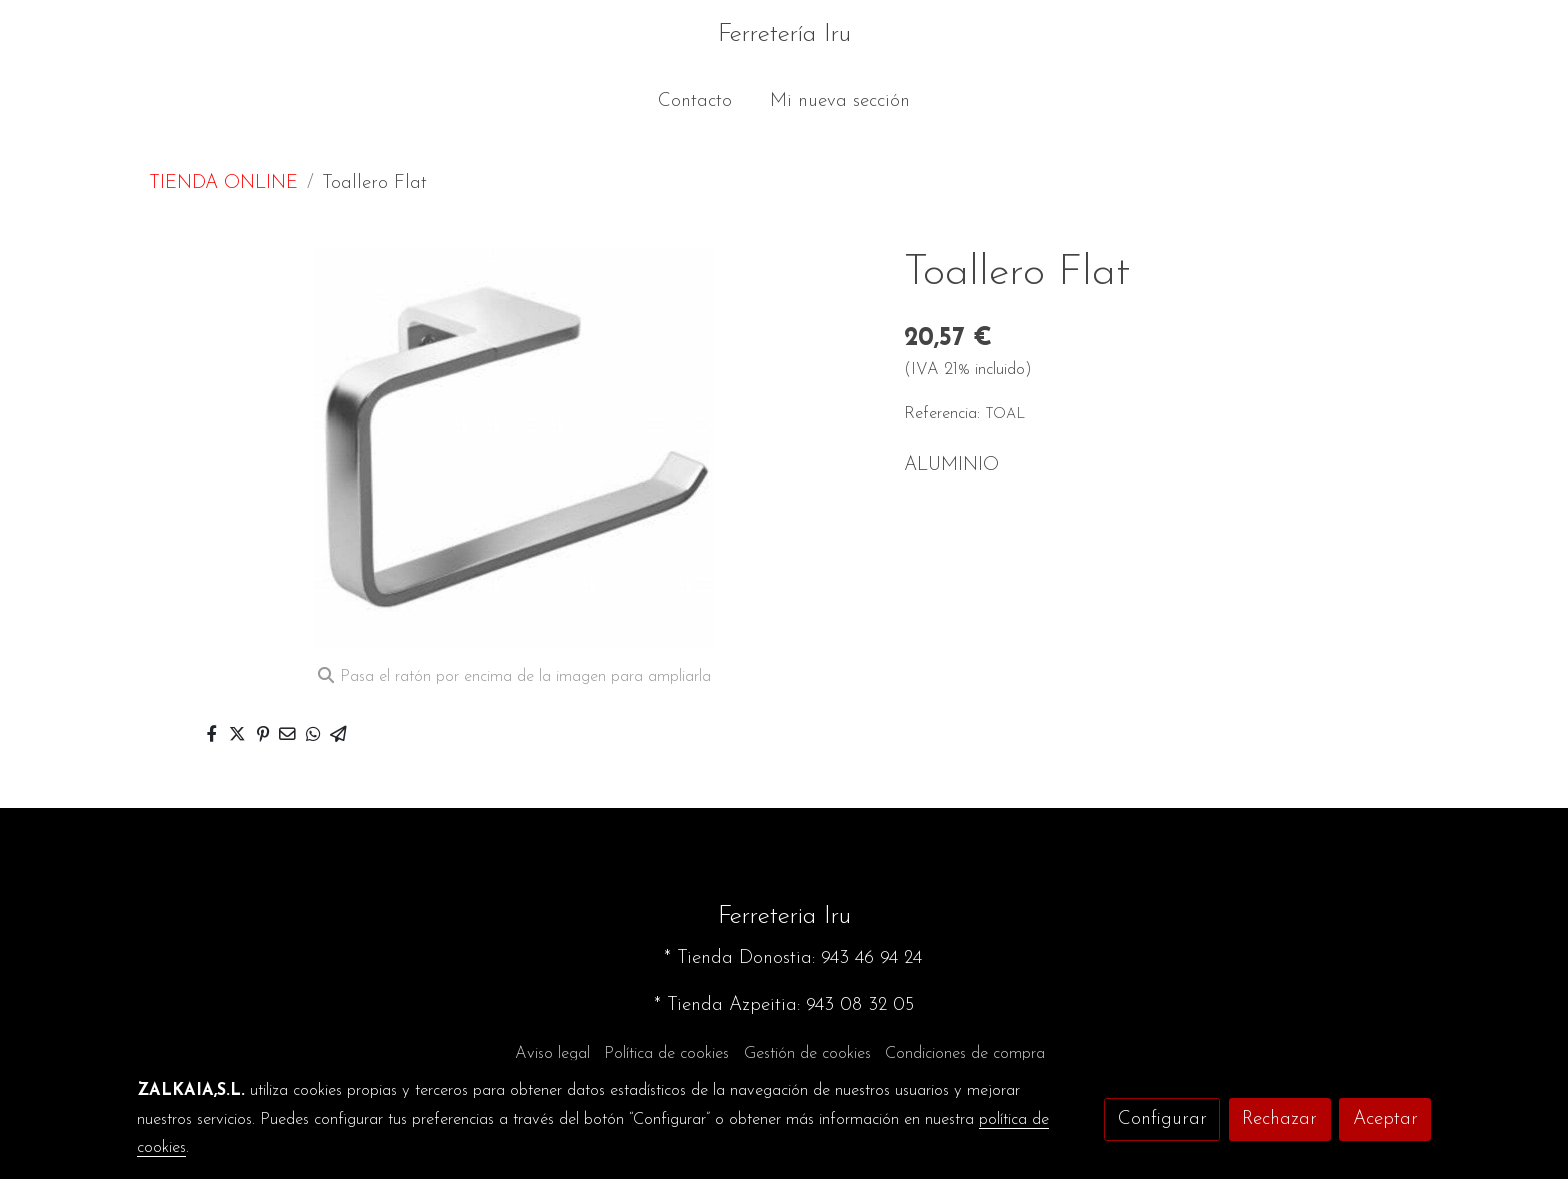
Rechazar (1279, 1119)
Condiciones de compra (965, 1054)
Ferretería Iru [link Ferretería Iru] (784, 34)
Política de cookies (666, 1054)
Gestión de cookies (807, 1054)
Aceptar (1385, 1119)
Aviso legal (552, 1054)
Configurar (1162, 1119)
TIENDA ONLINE (223, 183)
